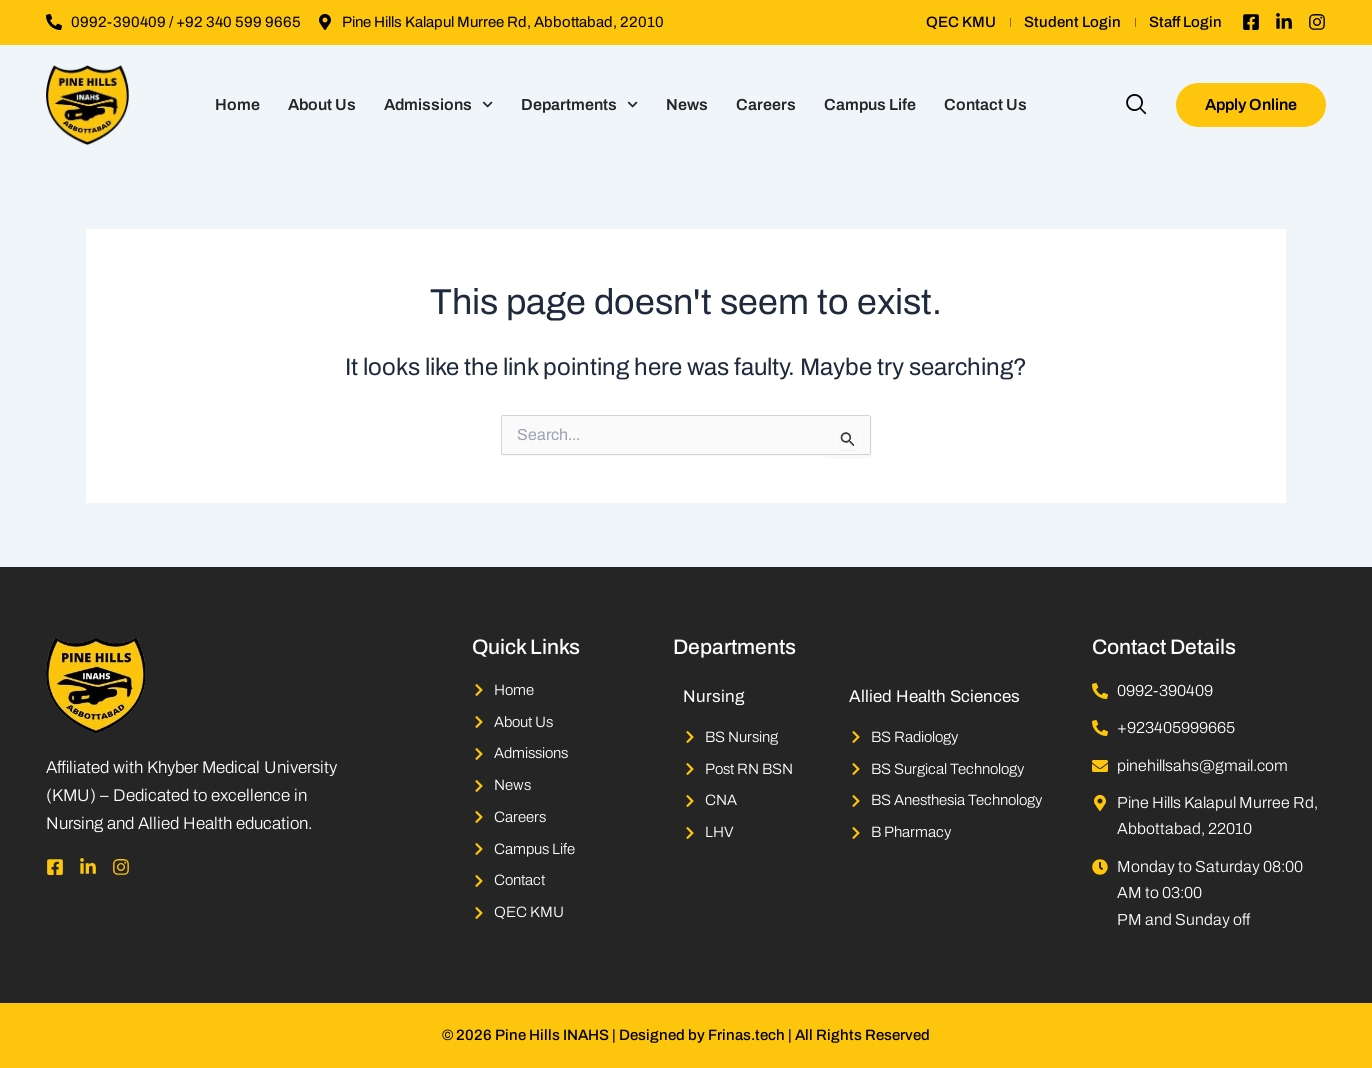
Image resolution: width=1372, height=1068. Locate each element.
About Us (322, 104)
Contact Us (985, 104)
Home (237, 104)
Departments (579, 104)
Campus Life (870, 104)
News (687, 104)
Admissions (438, 104)
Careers (766, 104)
